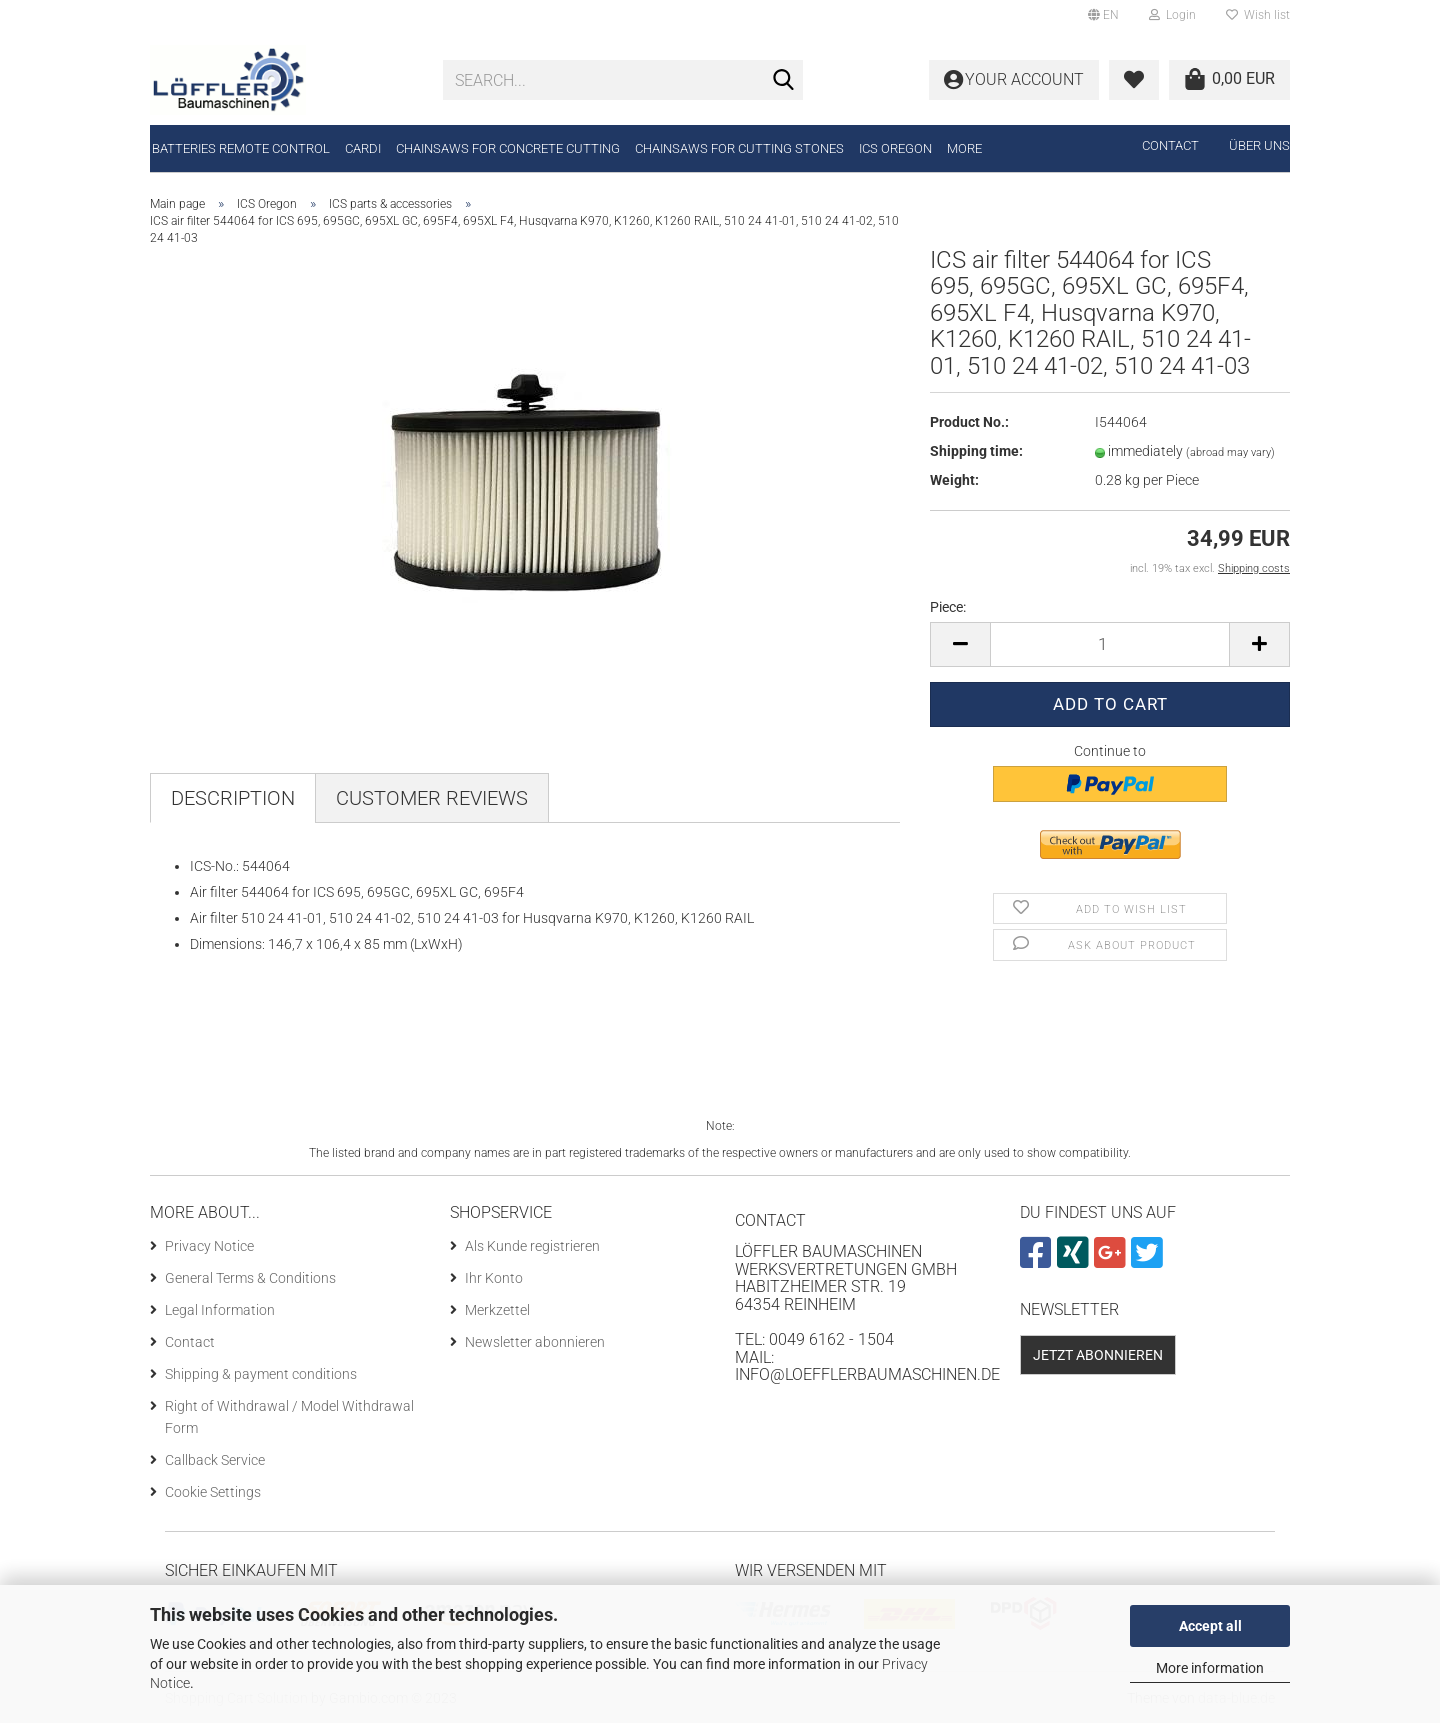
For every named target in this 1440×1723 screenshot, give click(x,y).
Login (1172, 15)
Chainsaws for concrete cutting (508, 148)
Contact (1170, 145)
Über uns (1259, 145)
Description (233, 798)
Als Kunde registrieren (532, 1246)
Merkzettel (497, 1310)
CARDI (363, 148)
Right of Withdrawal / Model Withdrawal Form (289, 1417)
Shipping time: (976, 451)
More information (1210, 1668)
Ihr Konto (494, 1278)
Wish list (1258, 15)
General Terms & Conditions (250, 1278)
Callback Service (215, 1460)
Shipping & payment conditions (261, 1374)
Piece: (948, 607)
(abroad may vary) (1230, 452)
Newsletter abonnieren (535, 1342)
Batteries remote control (241, 148)
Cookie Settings (213, 1492)
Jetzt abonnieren (1098, 1355)
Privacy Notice (209, 1246)
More (964, 148)
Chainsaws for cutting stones (739, 148)
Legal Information (220, 1310)
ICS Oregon (895, 148)
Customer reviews (432, 798)
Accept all (1210, 1626)
